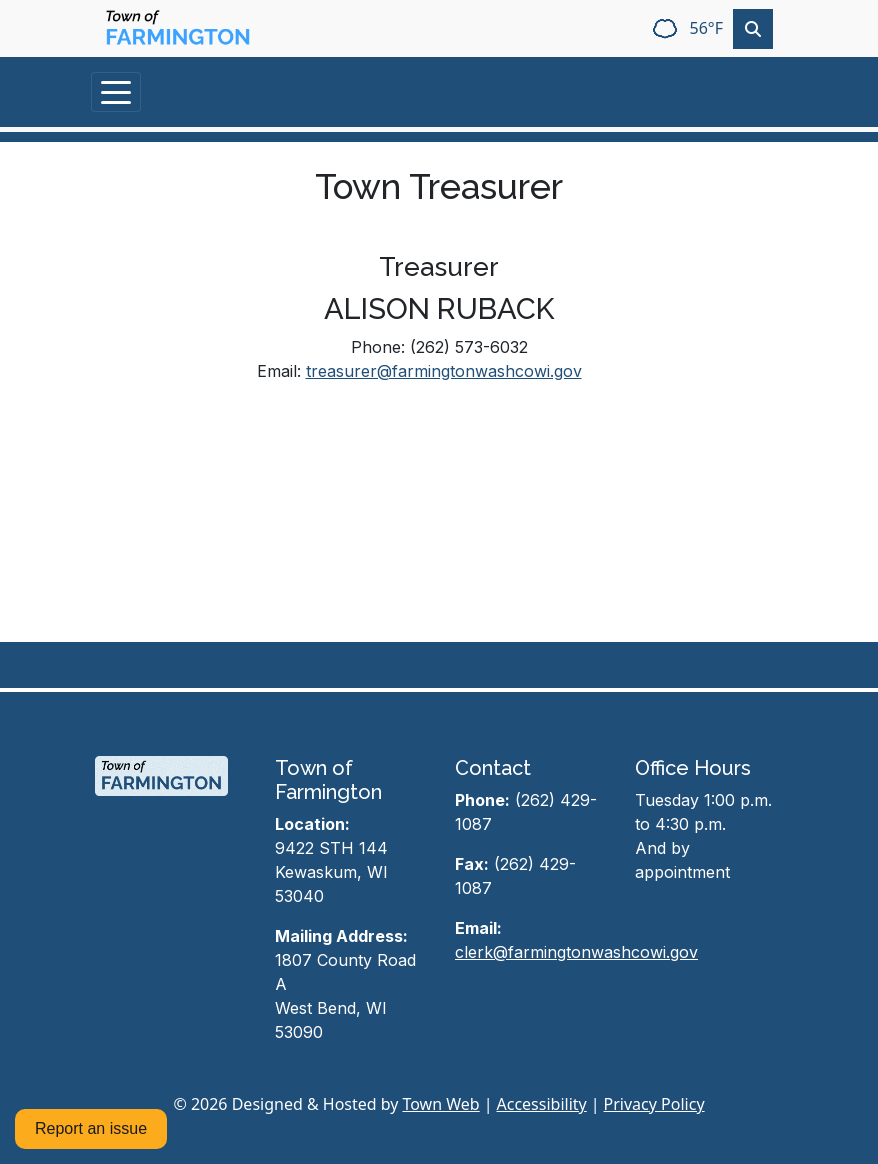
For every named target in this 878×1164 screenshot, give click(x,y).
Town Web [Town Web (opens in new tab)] (440, 1104)
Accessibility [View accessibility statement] (542, 1104)
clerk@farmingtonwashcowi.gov (576, 952)
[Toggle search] (753, 29)
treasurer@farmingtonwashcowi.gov (444, 371)
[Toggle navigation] (116, 92)
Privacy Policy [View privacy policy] (654, 1104)
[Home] (178, 28)
